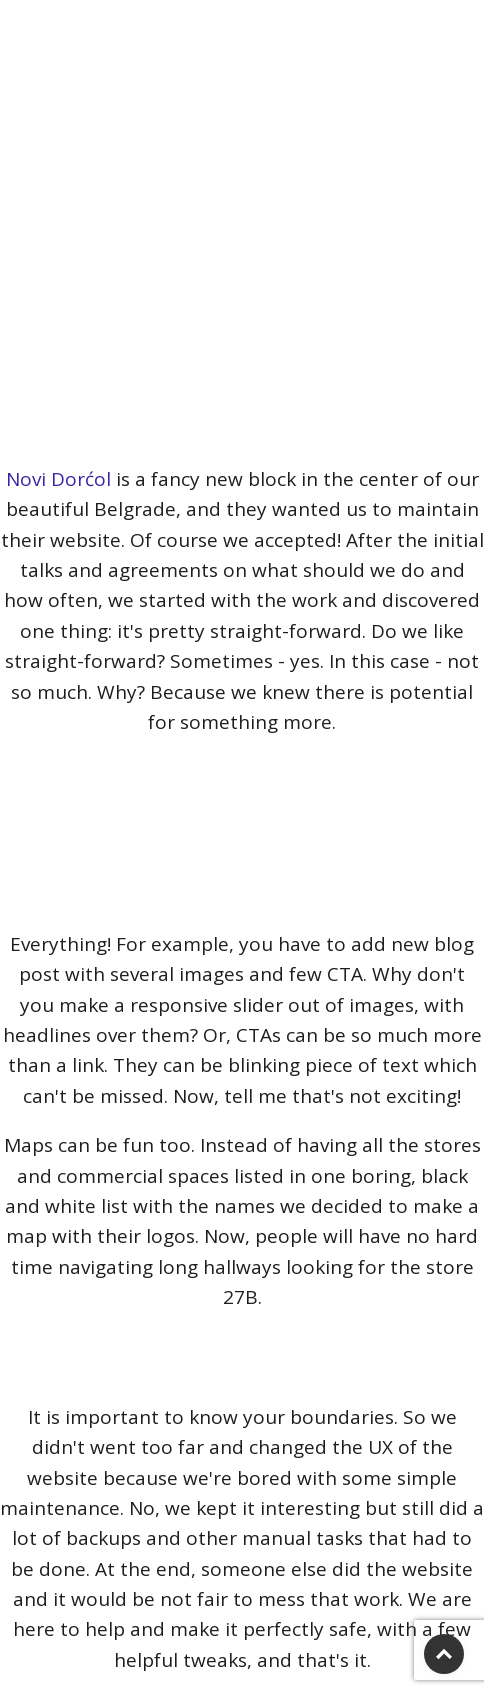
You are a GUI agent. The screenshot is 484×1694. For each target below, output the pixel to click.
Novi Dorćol (58, 479)
